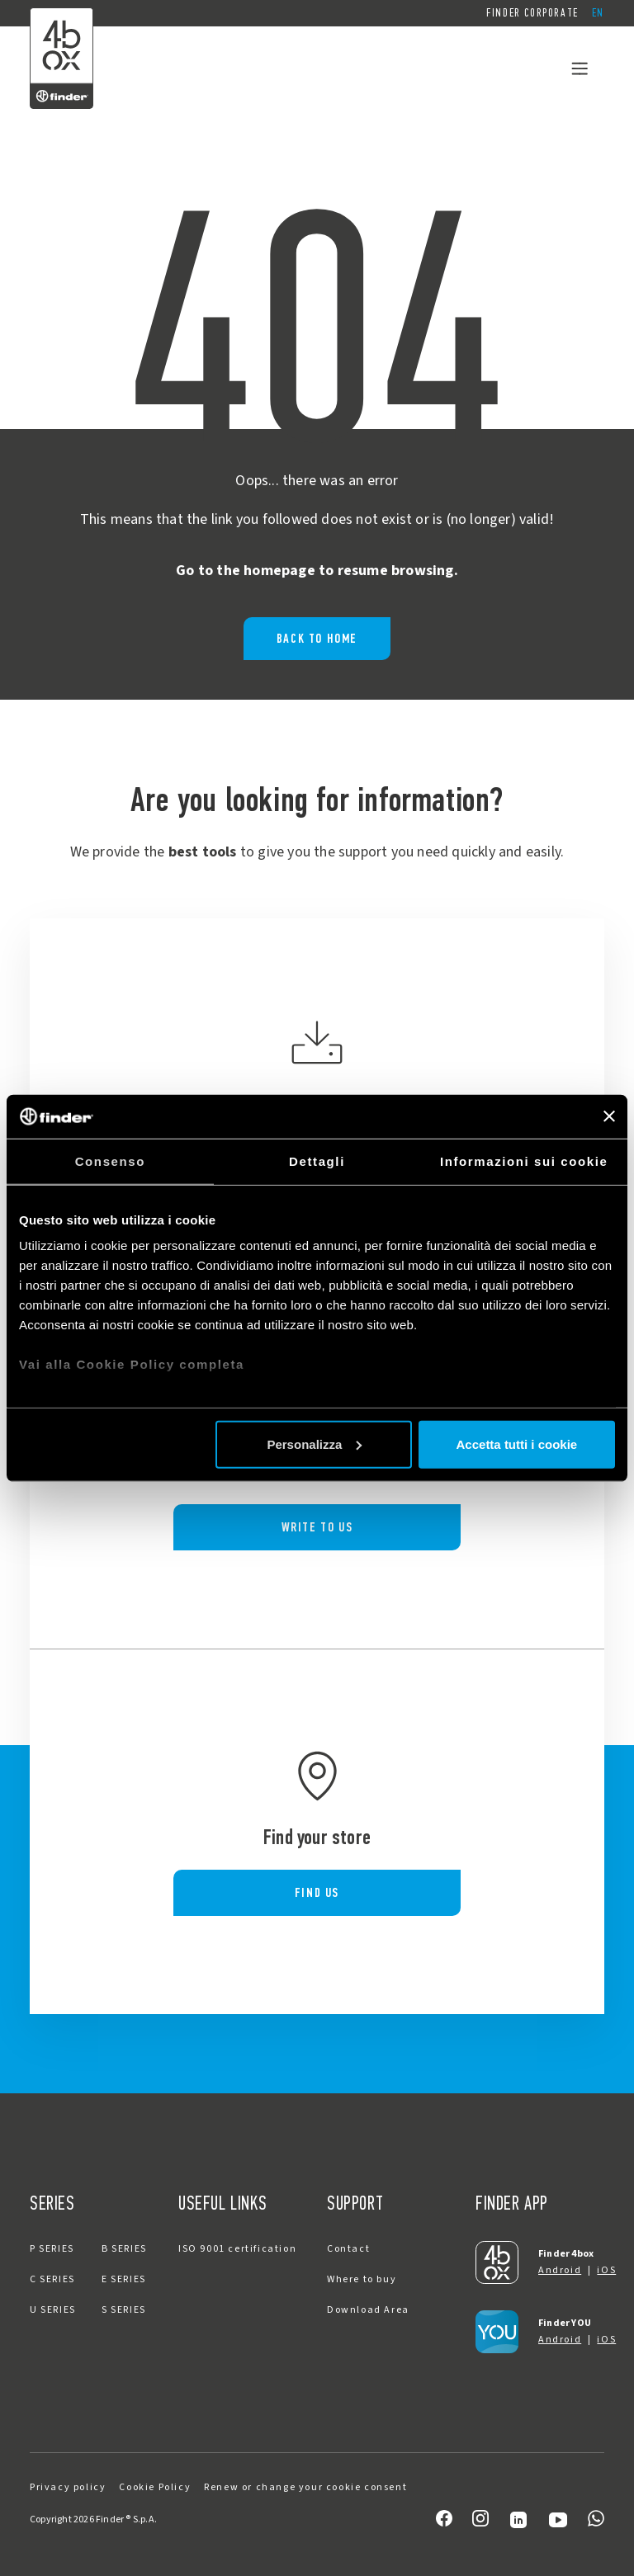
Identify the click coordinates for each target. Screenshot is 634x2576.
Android (559, 2270)
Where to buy (361, 2279)
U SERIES (53, 2310)
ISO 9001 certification (237, 2249)
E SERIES (124, 2279)
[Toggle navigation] (579, 67)
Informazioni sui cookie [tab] (524, 1161)
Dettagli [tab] (317, 1161)
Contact (348, 2249)
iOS (606, 2270)
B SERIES (124, 2249)
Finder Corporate (532, 13)
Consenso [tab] (110, 1161)
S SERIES (124, 2310)
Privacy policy (68, 2487)
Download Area (368, 2310)
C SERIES (52, 2279)
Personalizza (314, 1444)
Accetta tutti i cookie (517, 1444)
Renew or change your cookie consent (305, 2487)
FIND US (317, 1892)
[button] (598, 13)
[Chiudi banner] (609, 1116)
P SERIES (52, 2249)
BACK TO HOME (317, 638)
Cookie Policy (155, 2487)
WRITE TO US (317, 1527)
